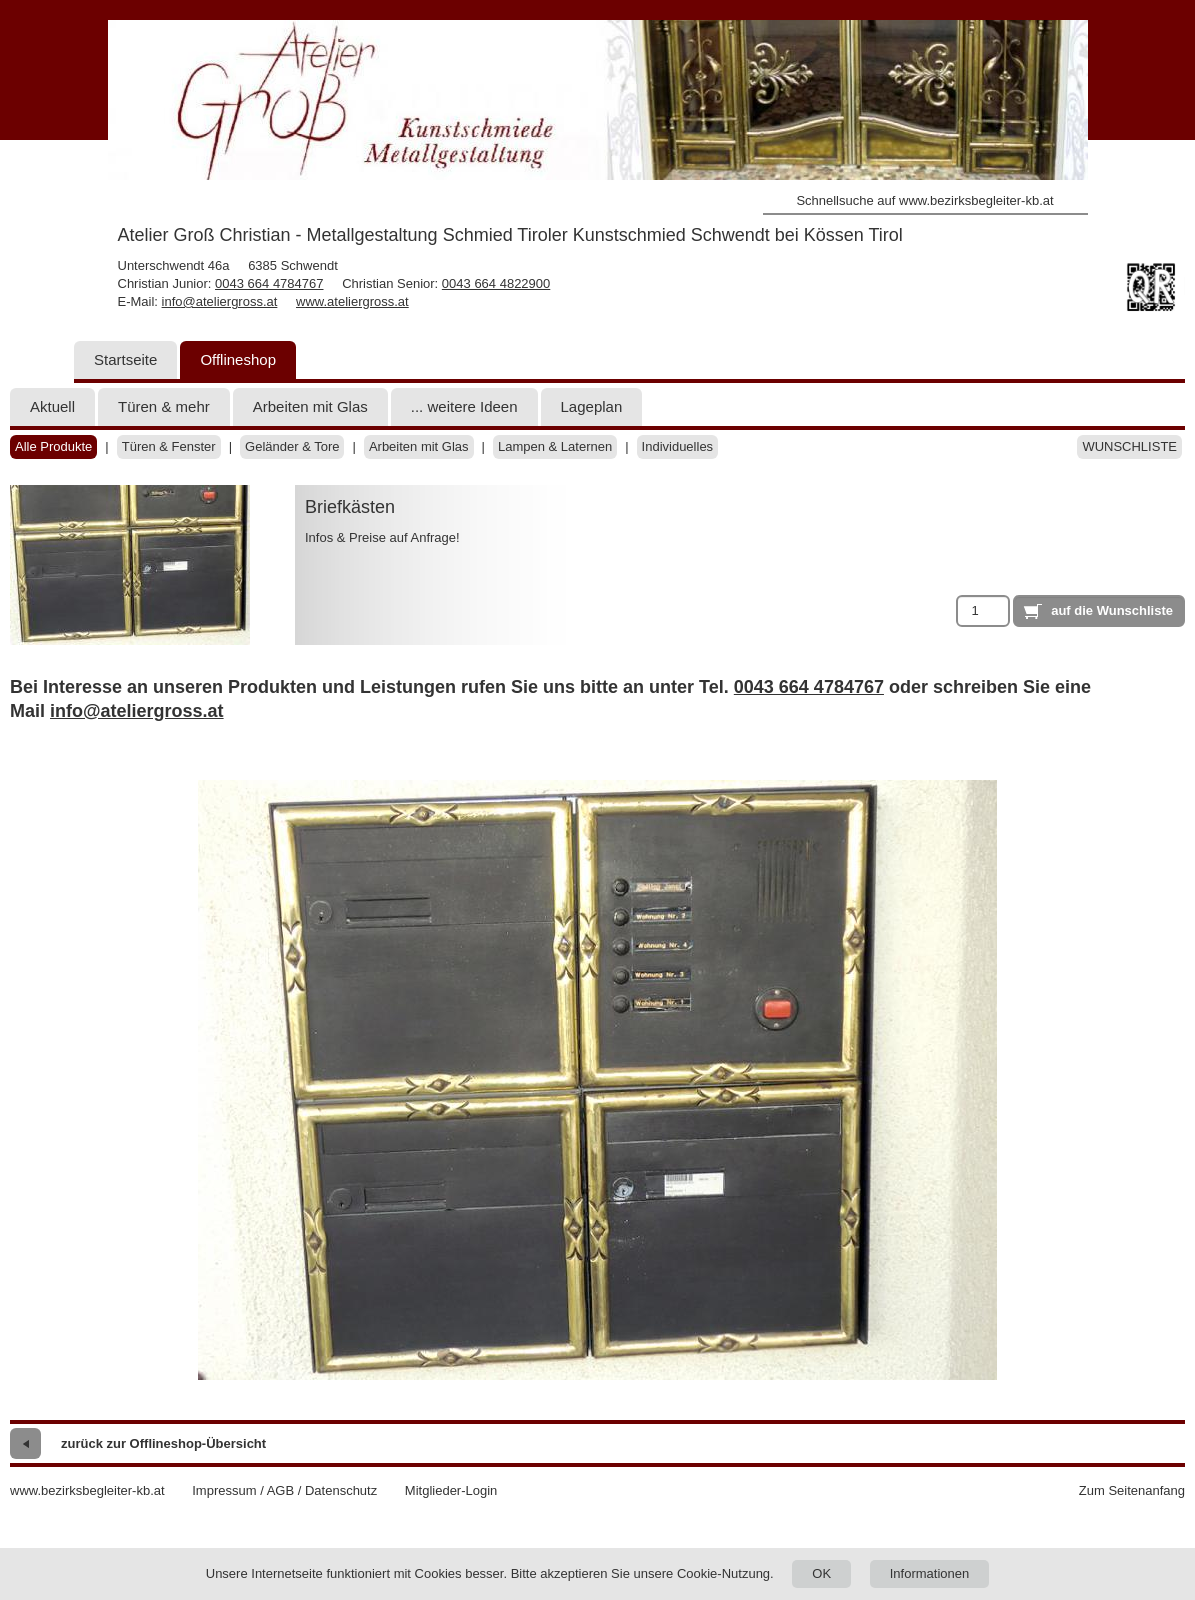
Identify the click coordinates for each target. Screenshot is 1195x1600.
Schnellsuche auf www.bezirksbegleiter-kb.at (924, 200)
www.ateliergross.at (352, 301)
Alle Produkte (53, 446)
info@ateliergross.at (220, 301)
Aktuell (52, 406)
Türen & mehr (164, 406)
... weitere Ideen (464, 406)
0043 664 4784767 (269, 283)
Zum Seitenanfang (1132, 1490)
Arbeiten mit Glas (310, 406)
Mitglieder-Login (451, 1490)
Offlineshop (238, 359)
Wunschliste (1129, 446)
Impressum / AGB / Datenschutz (284, 1490)
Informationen (930, 1573)
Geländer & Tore (292, 446)
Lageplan (592, 406)
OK (821, 1573)
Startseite (125, 359)
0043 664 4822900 (496, 283)
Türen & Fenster (169, 446)
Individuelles (678, 446)
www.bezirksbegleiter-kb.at (87, 1490)
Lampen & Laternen (555, 446)
